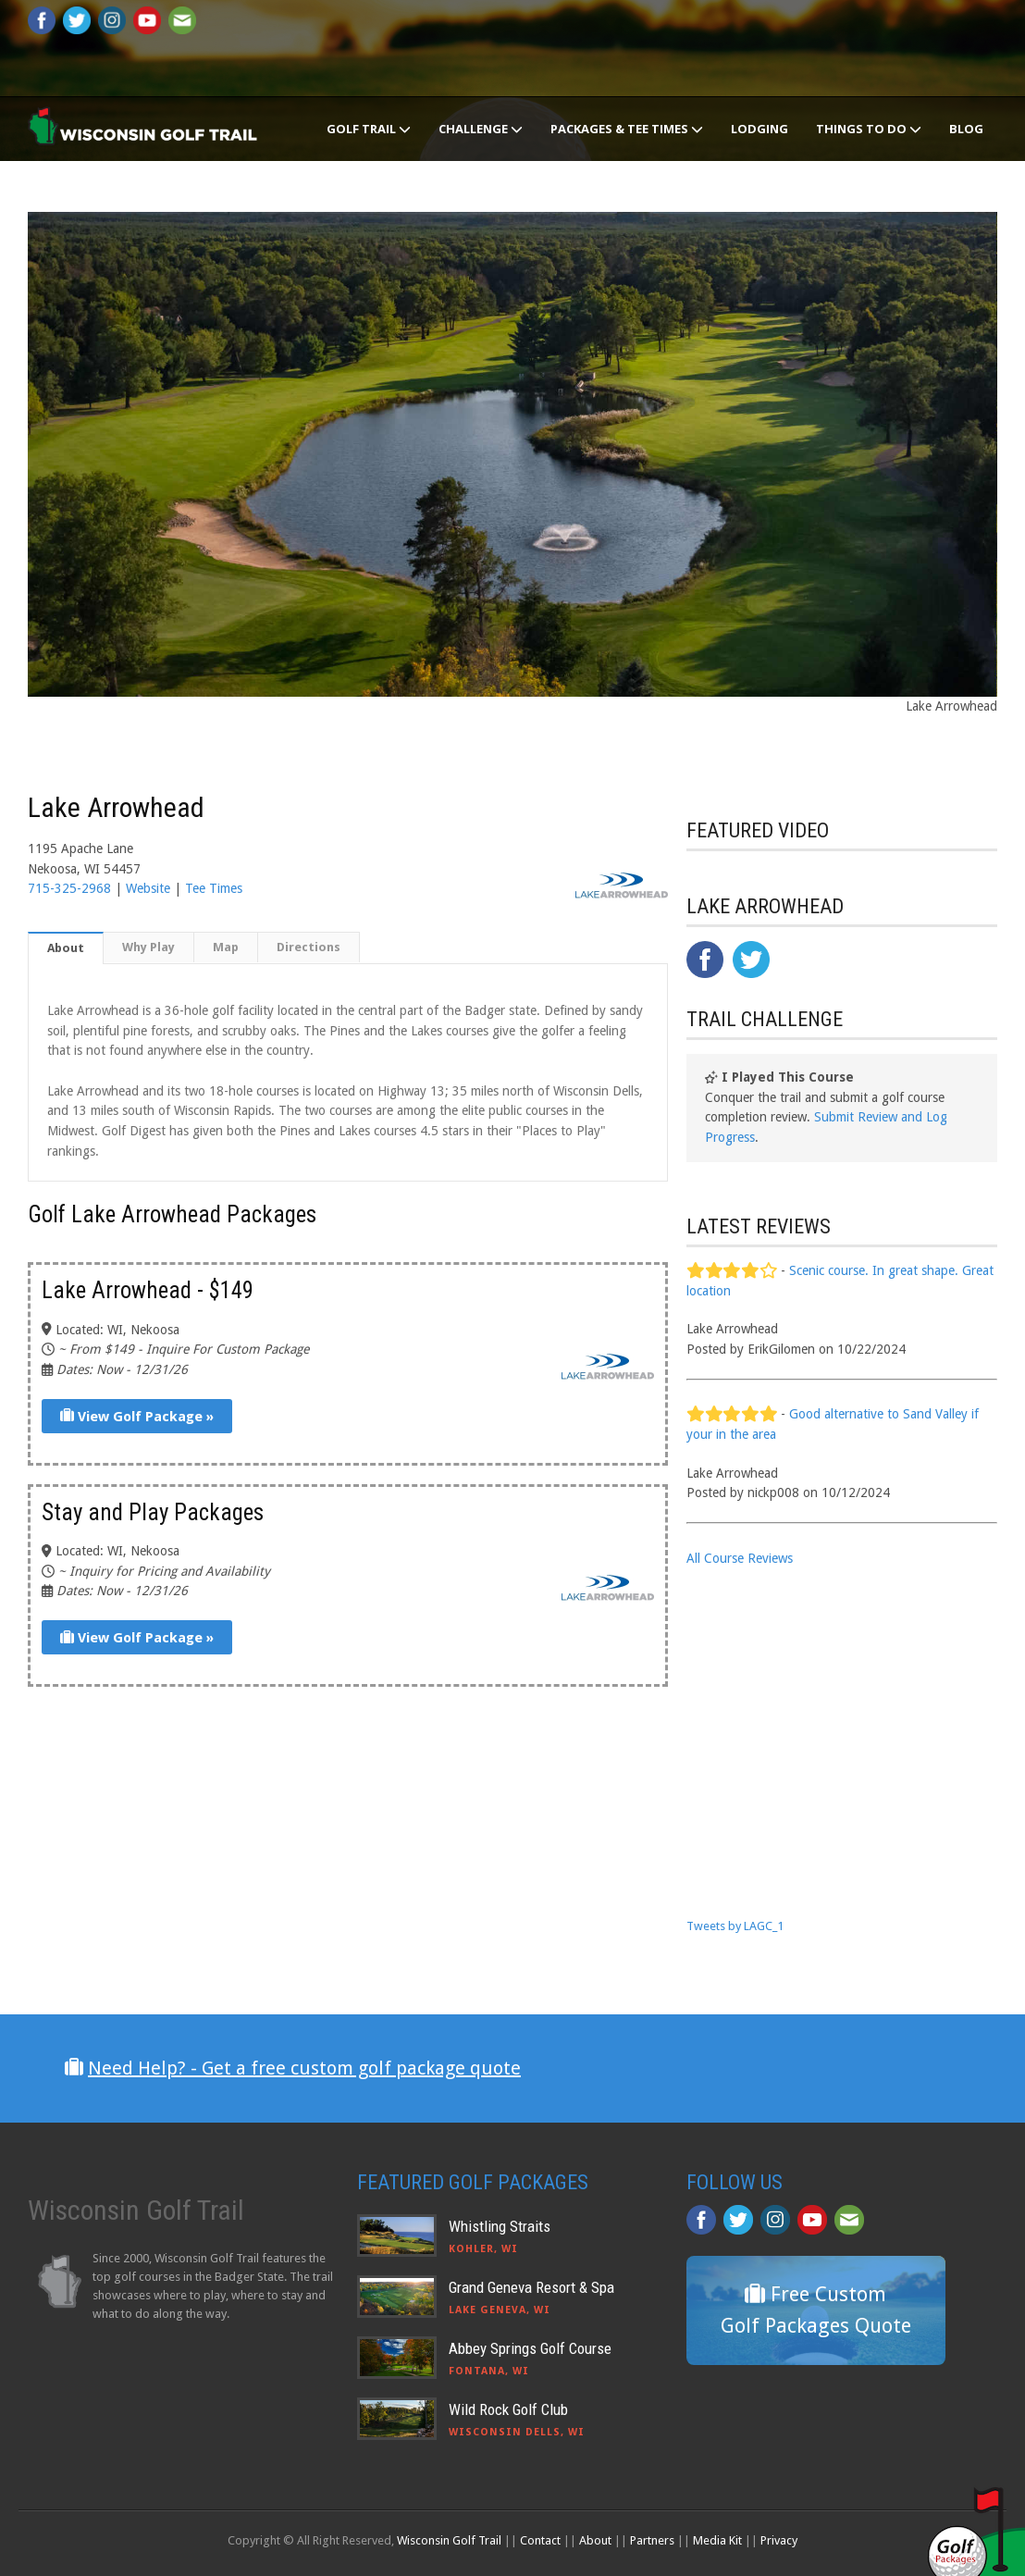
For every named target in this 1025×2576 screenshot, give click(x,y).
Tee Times (213, 888)
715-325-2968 (69, 888)
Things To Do (868, 128)
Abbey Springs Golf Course (530, 2348)
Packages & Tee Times (626, 128)
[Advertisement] (825, 1740)
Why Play (148, 947)
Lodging (759, 128)
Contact (540, 2540)
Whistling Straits (499, 2226)
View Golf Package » (137, 1416)
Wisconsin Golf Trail (449, 2540)
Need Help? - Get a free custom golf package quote (304, 2068)
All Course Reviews (739, 1558)
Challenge (480, 128)
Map (226, 947)
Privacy (778, 2540)
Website (148, 888)
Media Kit (717, 2540)
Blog (966, 128)
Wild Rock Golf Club (508, 2409)
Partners (652, 2540)
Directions (308, 947)
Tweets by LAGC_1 (735, 1926)
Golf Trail (369, 128)
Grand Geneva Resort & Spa (531, 2287)
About (65, 948)
